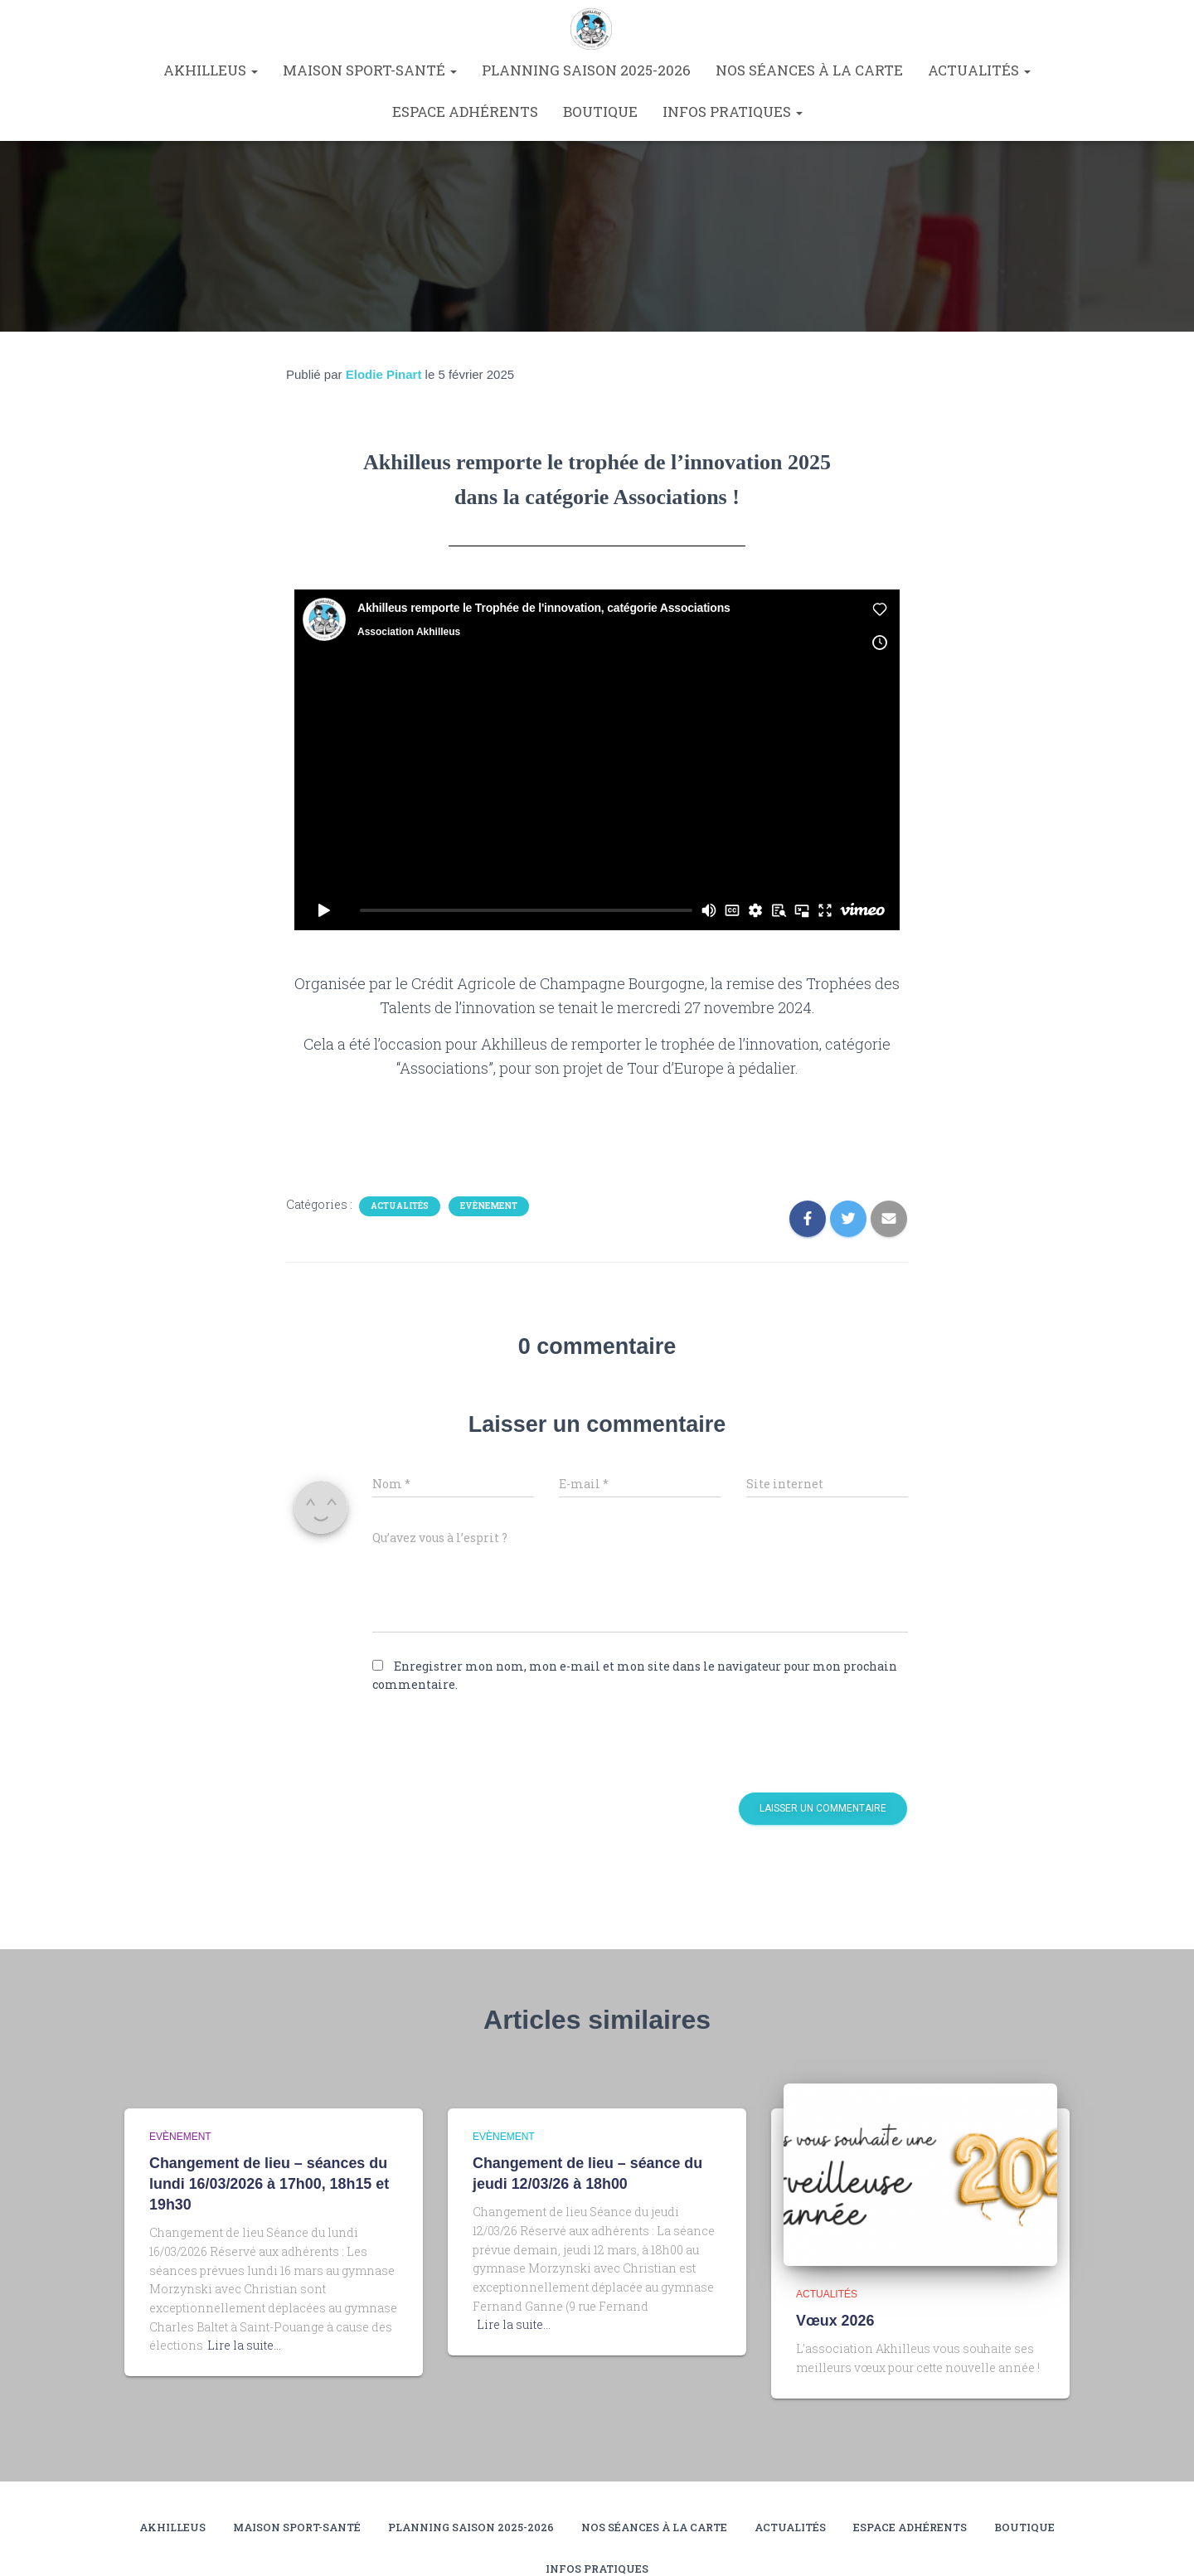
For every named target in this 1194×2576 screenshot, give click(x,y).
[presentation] (485, 1744)
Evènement (488, 1206)
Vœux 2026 (833, 2320)
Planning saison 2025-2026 (586, 70)
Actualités (979, 70)
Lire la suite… (244, 2342)
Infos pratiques (733, 111)
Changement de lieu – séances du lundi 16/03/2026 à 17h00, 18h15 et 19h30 (263, 2182)
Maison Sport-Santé (370, 70)
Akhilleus (210, 70)
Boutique (600, 111)
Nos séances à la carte (809, 70)
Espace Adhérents (465, 111)
